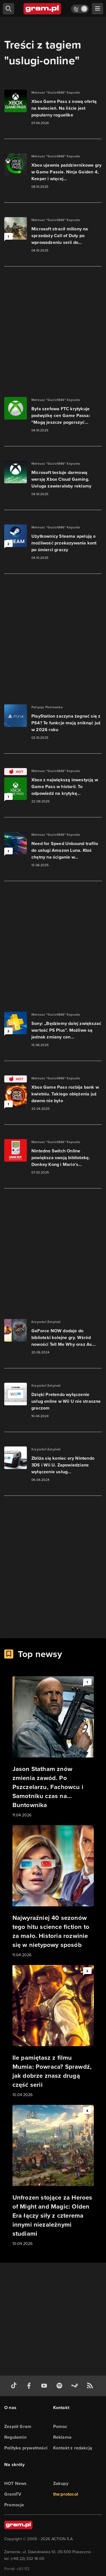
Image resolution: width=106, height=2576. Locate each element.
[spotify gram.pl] (60, 2386)
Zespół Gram (17, 2426)
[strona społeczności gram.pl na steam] (75, 2386)
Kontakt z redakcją (72, 2448)
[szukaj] (8, 8)
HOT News (15, 2483)
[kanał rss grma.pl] (91, 2386)
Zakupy (60, 2483)
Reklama (62, 2437)
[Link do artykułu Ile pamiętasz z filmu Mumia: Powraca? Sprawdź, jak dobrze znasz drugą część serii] (53, 2031)
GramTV (12, 2494)
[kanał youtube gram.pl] (45, 2386)
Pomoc (60, 2426)
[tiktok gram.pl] (15, 2386)
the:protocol (65, 2494)
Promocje (14, 2505)
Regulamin (15, 2437)
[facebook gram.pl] (30, 2386)
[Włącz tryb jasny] (80, 9)
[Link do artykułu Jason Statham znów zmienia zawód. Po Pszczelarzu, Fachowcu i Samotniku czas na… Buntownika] (53, 1747)
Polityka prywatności (25, 2448)
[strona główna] (42, 8)
